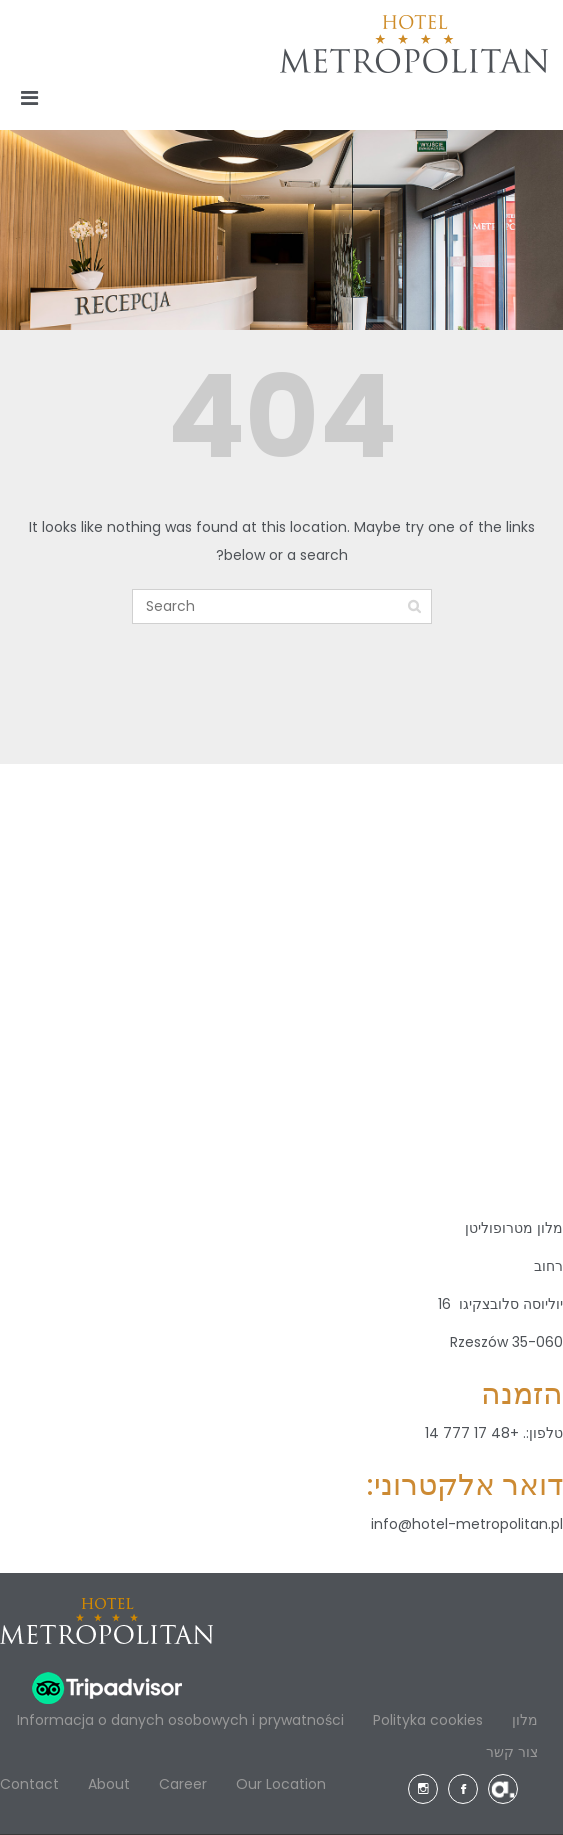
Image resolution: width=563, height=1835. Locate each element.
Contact (29, 1784)
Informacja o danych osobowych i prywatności (180, 1720)
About (109, 1784)
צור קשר (512, 1752)
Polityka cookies (428, 1720)
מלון (525, 1720)
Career (183, 1784)
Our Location (281, 1784)
